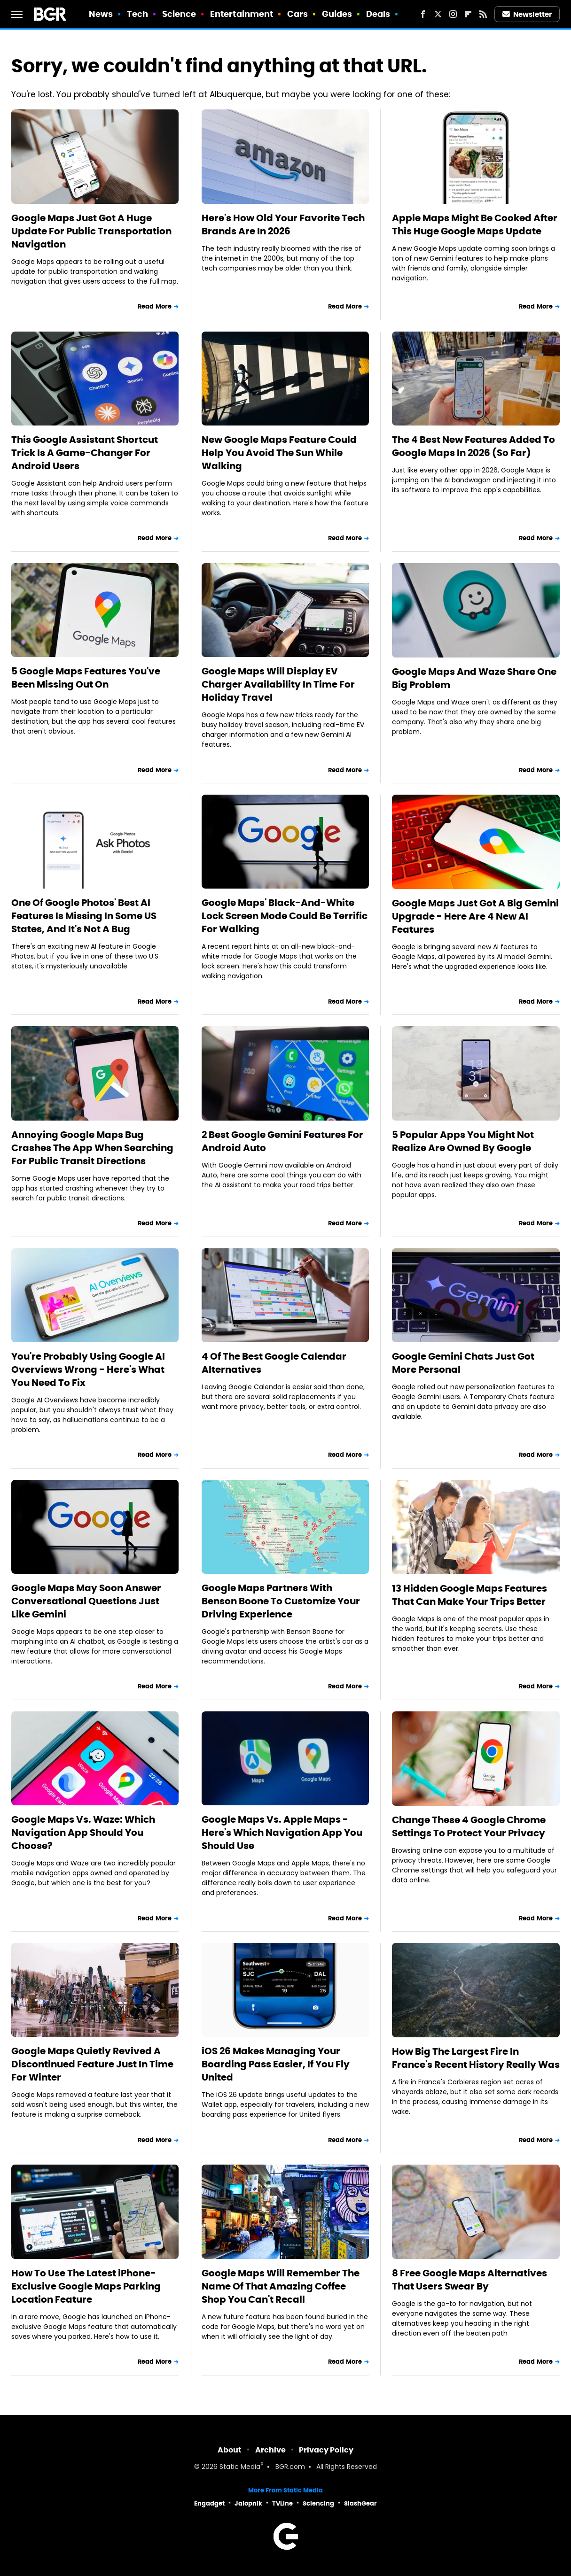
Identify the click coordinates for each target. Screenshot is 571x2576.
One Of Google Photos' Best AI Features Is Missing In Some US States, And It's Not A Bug (83, 916)
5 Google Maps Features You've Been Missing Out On (85, 677)
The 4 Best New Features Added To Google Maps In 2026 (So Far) (473, 446)
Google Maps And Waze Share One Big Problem (474, 678)
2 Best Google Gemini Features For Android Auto (282, 1141)
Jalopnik (248, 2503)
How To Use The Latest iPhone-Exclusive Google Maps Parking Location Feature (86, 2286)
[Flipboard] (468, 14)
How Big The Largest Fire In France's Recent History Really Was (476, 2058)
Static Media (239, 2467)
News (101, 13)
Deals (378, 13)
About (230, 2450)
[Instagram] (453, 14)
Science (179, 13)
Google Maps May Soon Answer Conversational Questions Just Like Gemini (86, 1601)
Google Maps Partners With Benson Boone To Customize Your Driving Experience (281, 1601)
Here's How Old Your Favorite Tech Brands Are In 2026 (283, 224)
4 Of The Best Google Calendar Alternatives (274, 1363)
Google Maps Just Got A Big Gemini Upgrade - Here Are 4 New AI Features (475, 916)
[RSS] (483, 14)
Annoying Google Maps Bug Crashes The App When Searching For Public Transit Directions (92, 1148)
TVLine (282, 2503)
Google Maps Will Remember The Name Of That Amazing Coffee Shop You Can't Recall (281, 2286)
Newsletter (527, 14)
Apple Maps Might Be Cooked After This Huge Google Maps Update (474, 224)
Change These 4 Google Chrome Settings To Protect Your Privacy (469, 1826)
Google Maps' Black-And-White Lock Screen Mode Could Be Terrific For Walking (285, 916)
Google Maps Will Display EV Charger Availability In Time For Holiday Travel (278, 684)
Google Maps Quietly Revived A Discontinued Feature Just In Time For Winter (92, 2064)
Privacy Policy (326, 2450)
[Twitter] (438, 14)
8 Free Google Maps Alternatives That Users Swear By (469, 2279)
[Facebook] (423, 14)
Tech (137, 13)
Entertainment (241, 13)
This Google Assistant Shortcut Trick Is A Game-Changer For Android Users (84, 452)
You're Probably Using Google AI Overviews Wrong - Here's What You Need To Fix (88, 1369)
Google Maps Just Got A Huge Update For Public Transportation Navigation (91, 231)
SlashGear (360, 2503)
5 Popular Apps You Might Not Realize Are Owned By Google (463, 1141)
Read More (155, 306)
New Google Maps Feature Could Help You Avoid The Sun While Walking (279, 452)
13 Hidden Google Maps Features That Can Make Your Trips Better (469, 1595)
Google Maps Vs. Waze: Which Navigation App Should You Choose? (83, 1832)
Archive (270, 2450)
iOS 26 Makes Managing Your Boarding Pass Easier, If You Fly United (276, 2064)
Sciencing (318, 2503)
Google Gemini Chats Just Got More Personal (463, 1363)
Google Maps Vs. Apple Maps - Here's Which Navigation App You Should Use (282, 1832)
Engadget (209, 2503)
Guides (337, 13)
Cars (297, 13)
